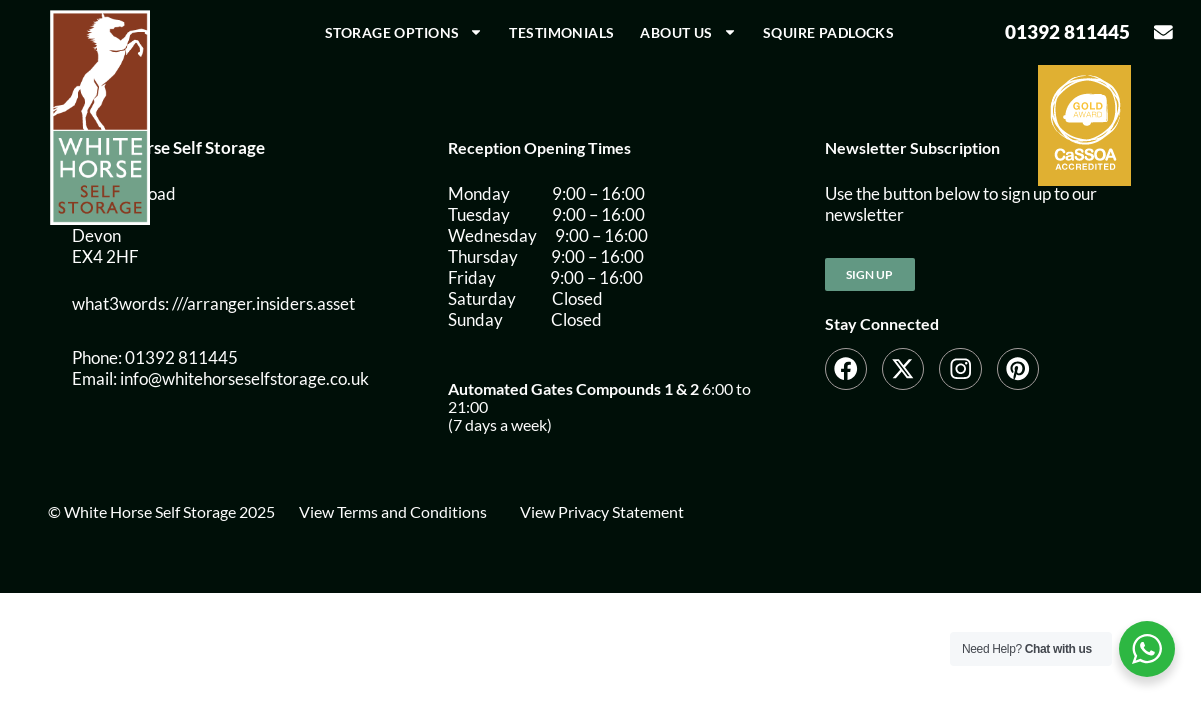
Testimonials (561, 32)
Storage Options (404, 32)
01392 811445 (1067, 32)
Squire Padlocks (828, 32)
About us (688, 32)
